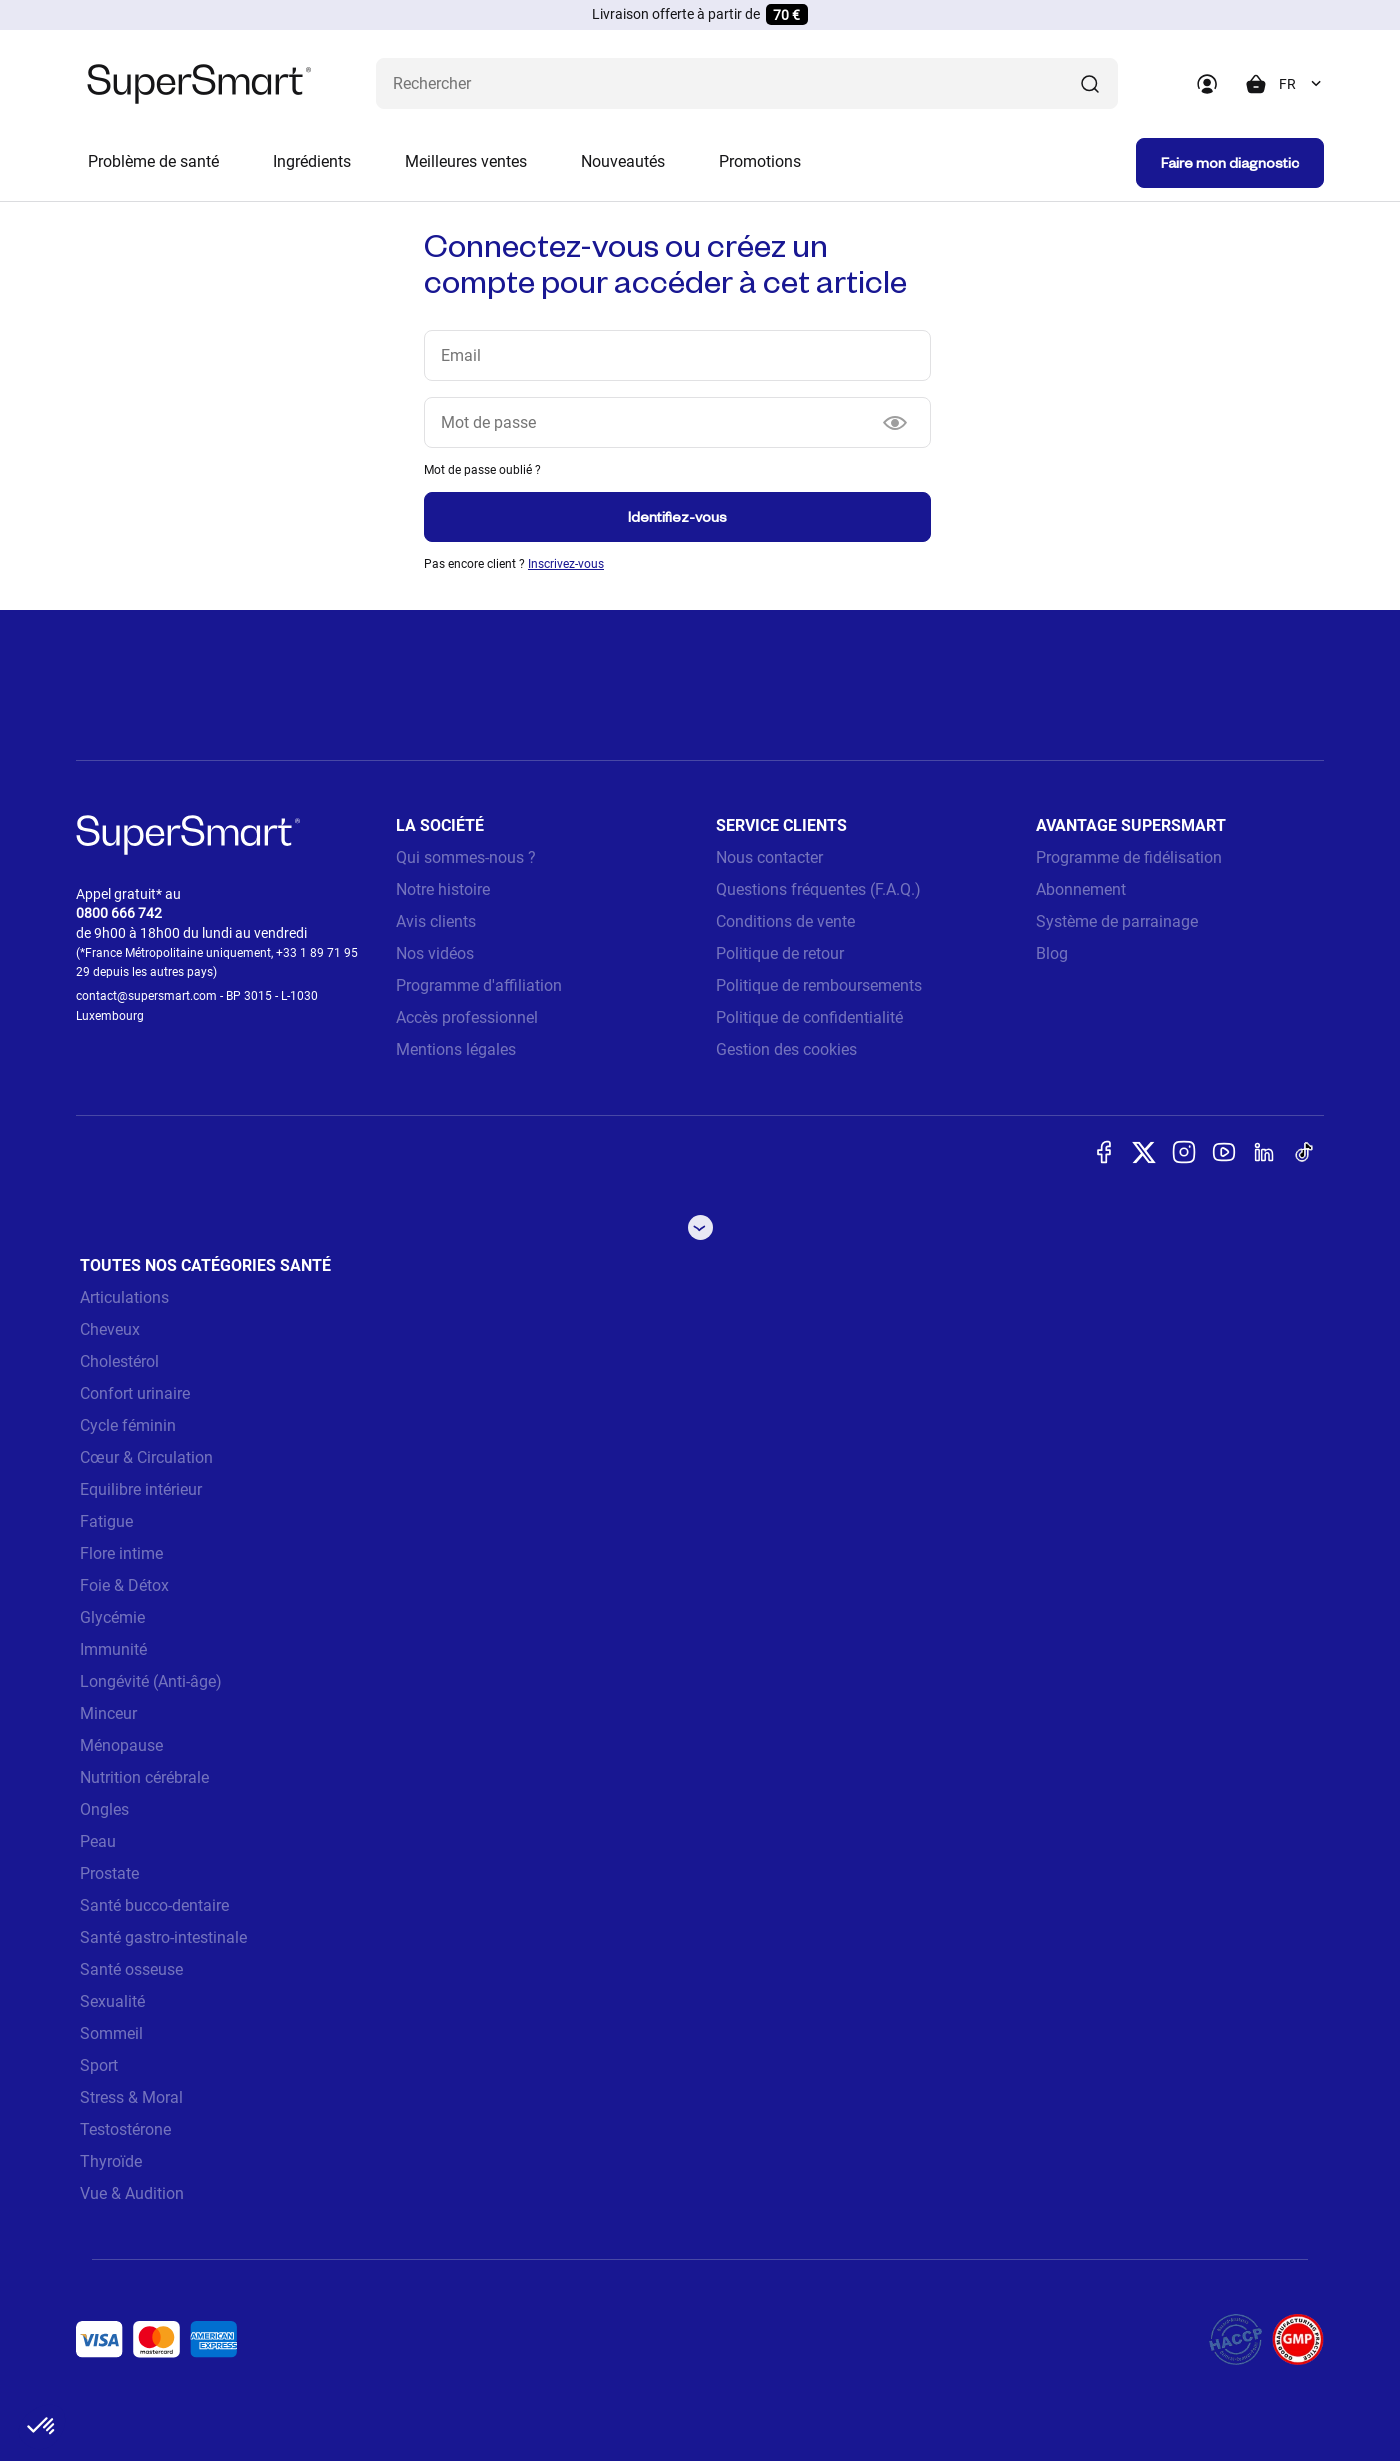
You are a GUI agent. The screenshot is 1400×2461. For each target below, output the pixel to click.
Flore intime (121, 1553)
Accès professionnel (467, 1017)
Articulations (124, 1297)
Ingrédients (312, 161)
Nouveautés (623, 161)
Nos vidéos (435, 953)
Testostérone (125, 2129)
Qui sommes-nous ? (466, 857)
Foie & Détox (124, 1585)
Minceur (108, 1713)
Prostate (109, 1873)
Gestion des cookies (786, 1049)
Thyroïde (111, 2161)
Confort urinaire (135, 1393)
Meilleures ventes (466, 161)
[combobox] (1301, 84)
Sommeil (111, 2033)
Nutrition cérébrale (144, 1777)
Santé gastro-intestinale (163, 1937)
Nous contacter (769, 857)
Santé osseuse (131, 1969)
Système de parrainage (1117, 921)
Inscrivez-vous (566, 564)
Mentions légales (456, 1049)
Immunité (113, 1649)
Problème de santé (153, 161)
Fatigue (106, 1521)
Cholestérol (119, 1361)
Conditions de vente (785, 921)
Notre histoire (443, 889)
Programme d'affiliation (479, 985)
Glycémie (112, 1617)
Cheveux (110, 1329)
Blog (1052, 953)
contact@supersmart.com (146, 996)
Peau (98, 1841)
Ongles (104, 1809)
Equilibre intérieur (141, 1489)
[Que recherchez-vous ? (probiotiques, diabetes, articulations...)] (747, 83)
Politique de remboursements (819, 985)
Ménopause (121, 1745)
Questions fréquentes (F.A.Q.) (818, 889)
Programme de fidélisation (1129, 857)
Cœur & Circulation (146, 1457)
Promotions (760, 161)
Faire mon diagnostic (1230, 162)
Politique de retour (780, 953)
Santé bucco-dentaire (154, 1905)
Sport (99, 2065)
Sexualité (112, 2001)
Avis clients (436, 921)
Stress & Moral (131, 2097)
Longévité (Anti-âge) (151, 1681)
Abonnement (1081, 889)
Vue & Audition (132, 2193)
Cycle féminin (128, 1425)
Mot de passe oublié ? (482, 470)
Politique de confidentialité (809, 1017)
